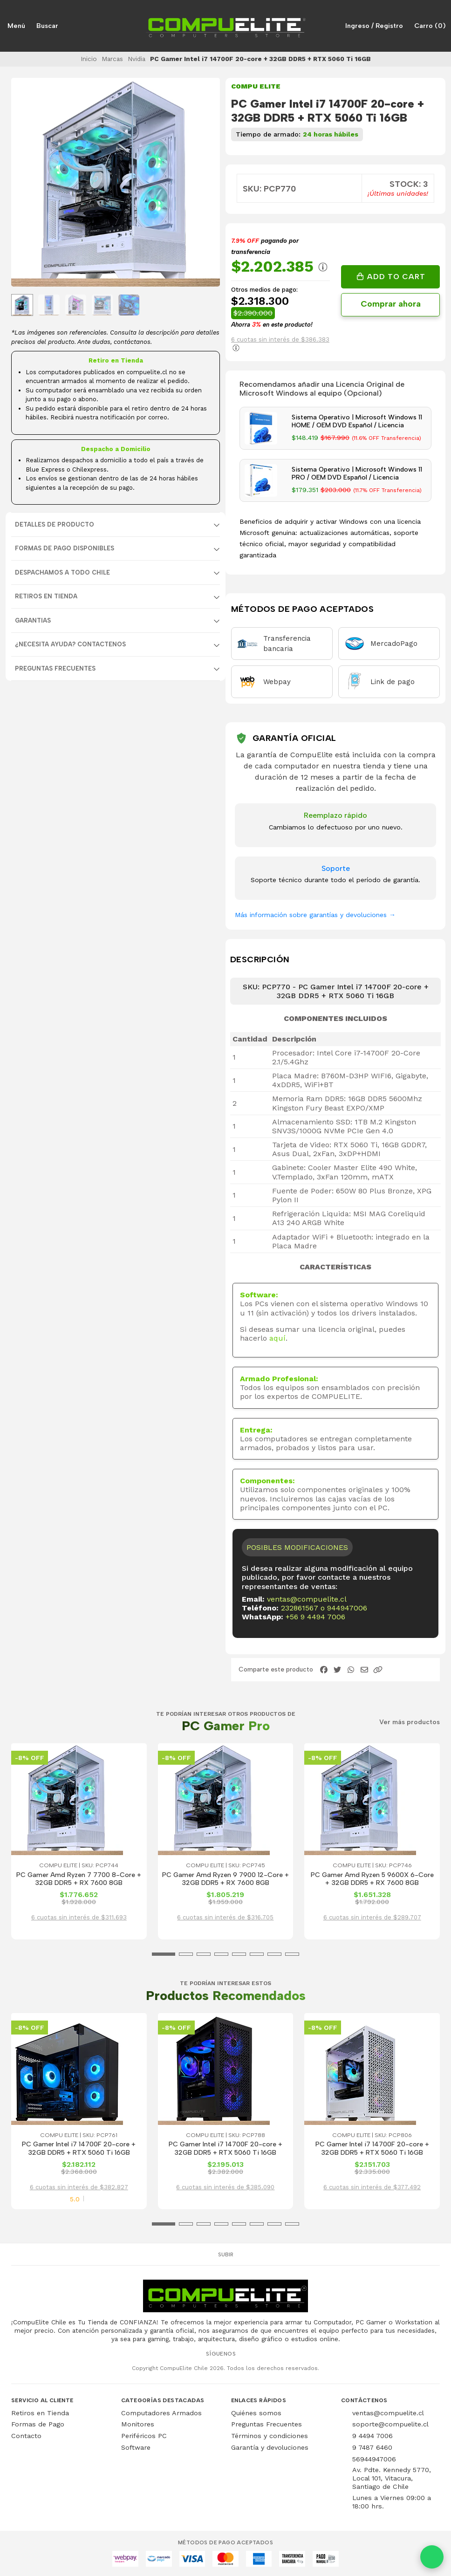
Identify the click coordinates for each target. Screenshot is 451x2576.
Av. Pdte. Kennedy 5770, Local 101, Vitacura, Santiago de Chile (391, 2478)
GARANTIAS (33, 620)
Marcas (112, 58)
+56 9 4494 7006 (315, 1616)
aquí (277, 1338)
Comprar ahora (391, 304)
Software (135, 2447)
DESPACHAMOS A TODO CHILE (62, 572)
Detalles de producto (54, 524)
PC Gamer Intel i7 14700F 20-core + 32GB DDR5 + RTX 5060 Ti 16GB (79, 2148)
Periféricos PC (144, 2435)
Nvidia (136, 58)
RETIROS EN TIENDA (46, 596)
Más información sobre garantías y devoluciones (315, 915)
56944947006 (374, 2459)
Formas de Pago (37, 2424)
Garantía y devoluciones (269, 2447)
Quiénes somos (256, 2413)
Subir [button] (225, 2254)
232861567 (299, 1607)
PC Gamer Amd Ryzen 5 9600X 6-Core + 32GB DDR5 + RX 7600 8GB (372, 1879)
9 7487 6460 (372, 2447)
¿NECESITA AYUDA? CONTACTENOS (70, 644)
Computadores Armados (161, 2413)
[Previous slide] (26, 183)
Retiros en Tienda (40, 2413)
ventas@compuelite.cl (307, 1599)
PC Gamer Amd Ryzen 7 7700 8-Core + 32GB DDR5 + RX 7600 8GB (78, 1879)
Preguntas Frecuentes (55, 668)
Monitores (137, 2424)
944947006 (347, 1607)
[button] (378, 1670)
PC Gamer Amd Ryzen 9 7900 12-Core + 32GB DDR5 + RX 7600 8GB (225, 1879)
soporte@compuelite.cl (390, 2424)
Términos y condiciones (269, 2435)
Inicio (89, 58)
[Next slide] (205, 183)
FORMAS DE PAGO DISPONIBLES (64, 548)
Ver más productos (409, 1722)
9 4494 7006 (372, 2435)
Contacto (26, 2435)
